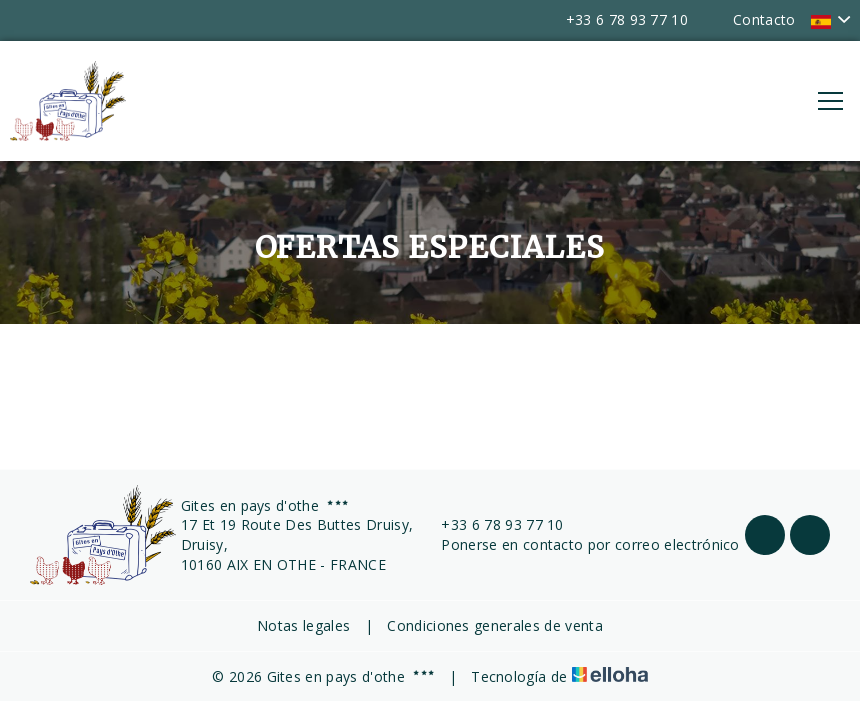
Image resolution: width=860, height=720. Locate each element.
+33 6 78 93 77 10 (490, 524)
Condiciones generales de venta (495, 625)
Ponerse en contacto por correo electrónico (578, 544)
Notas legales (303, 625)
